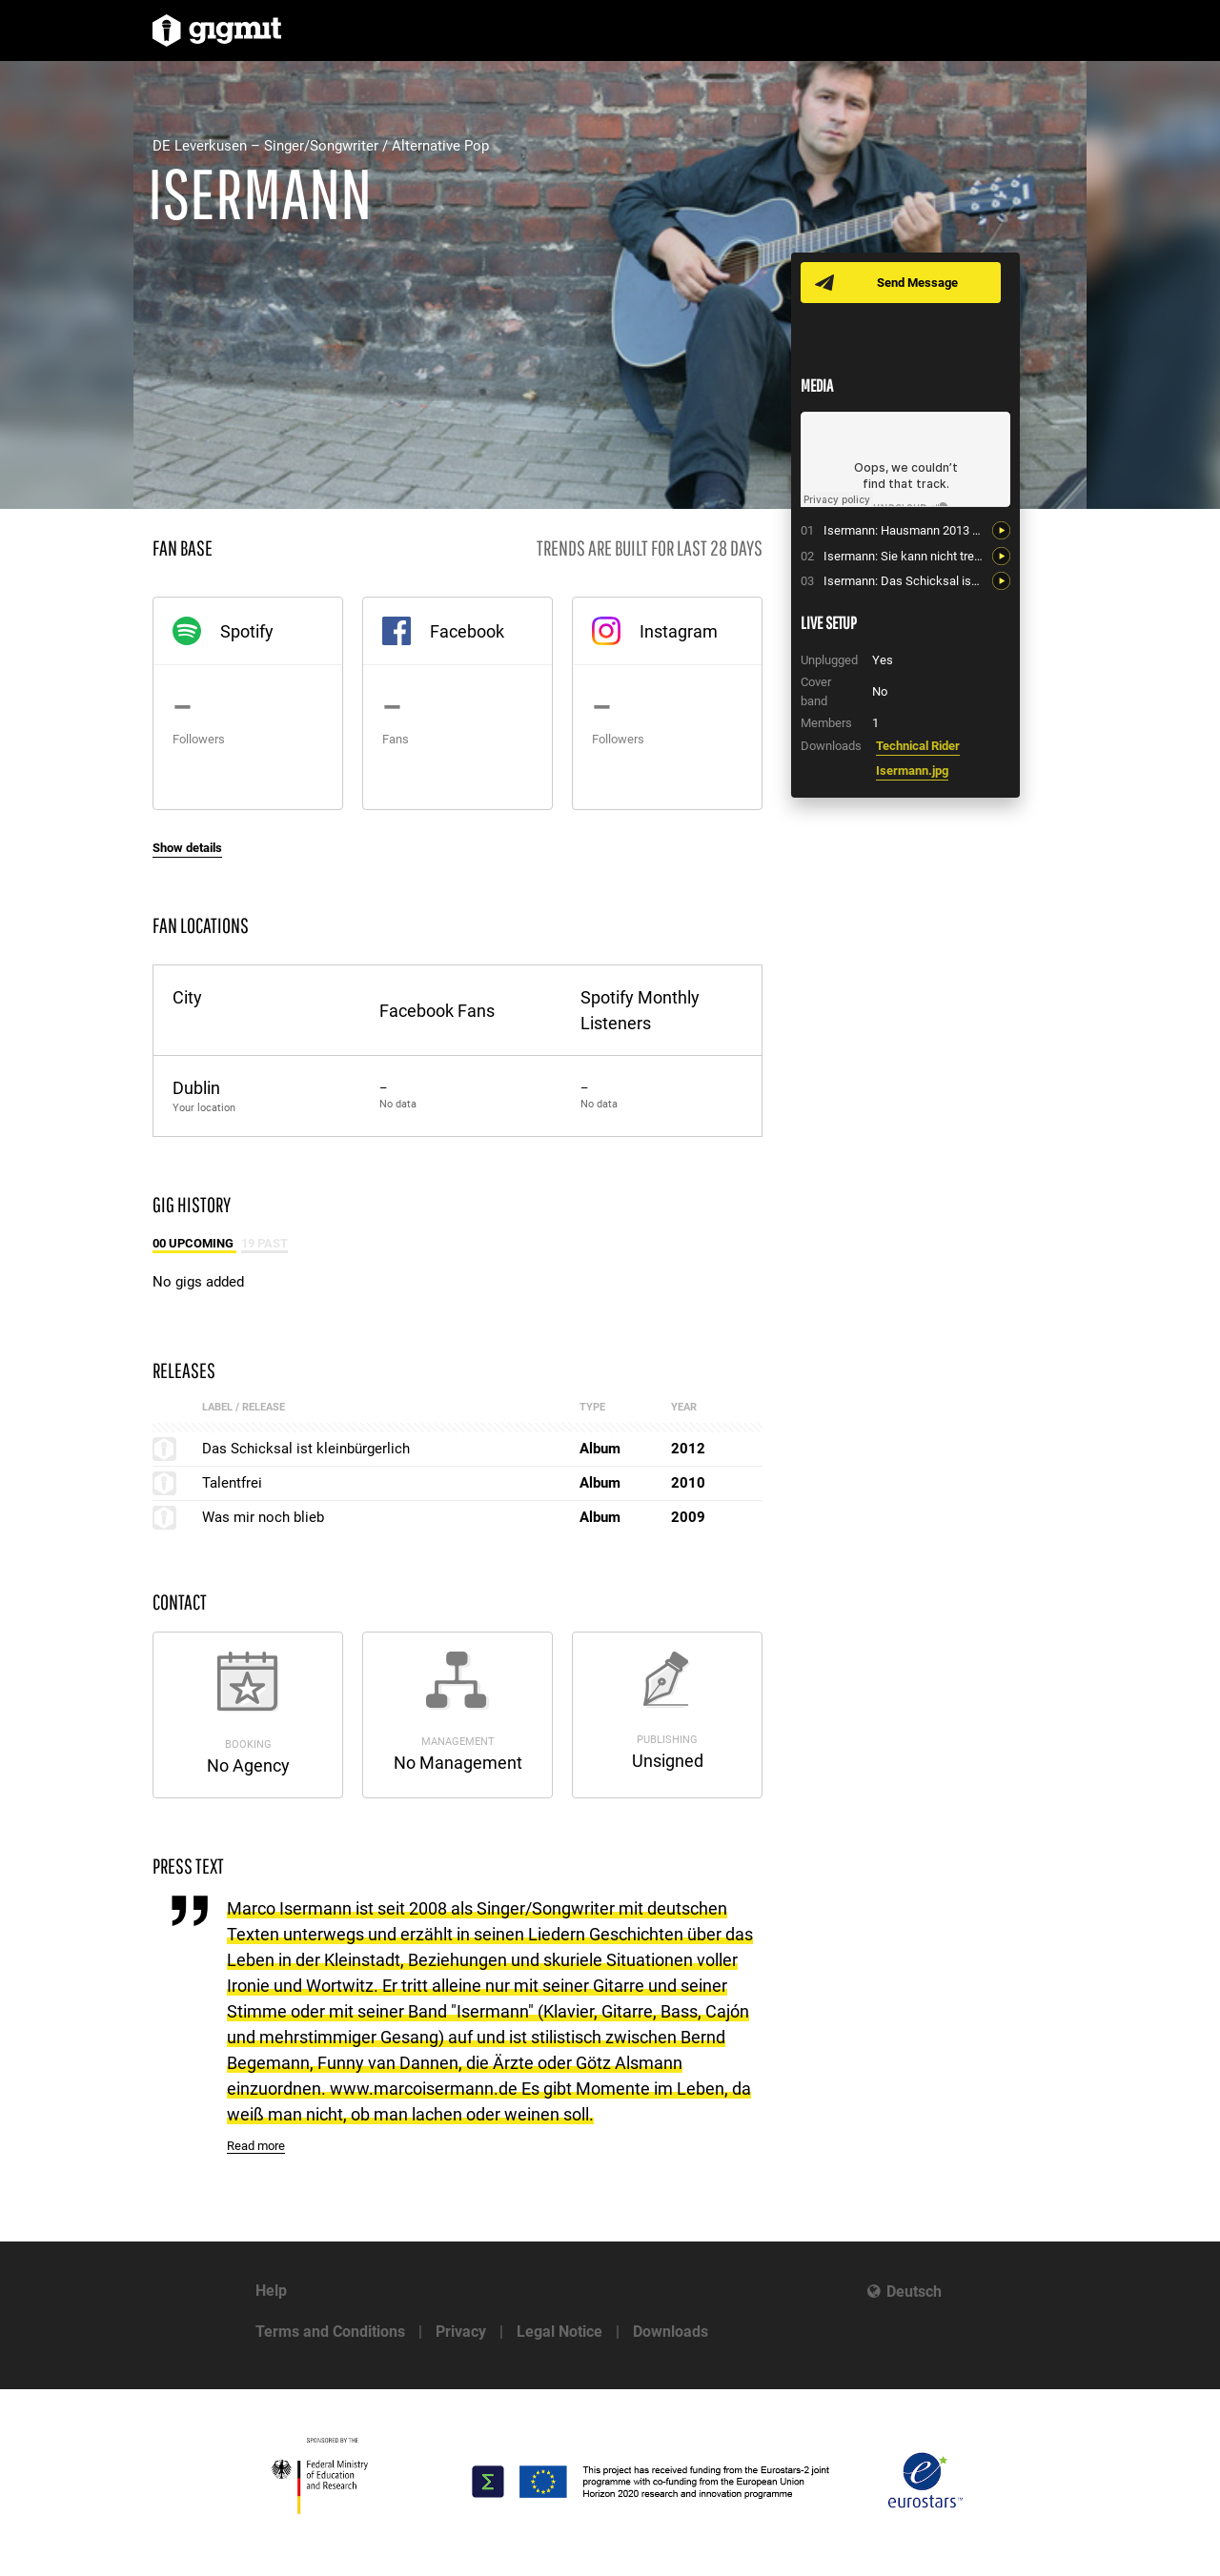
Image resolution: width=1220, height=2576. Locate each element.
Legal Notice (559, 2331)
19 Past (264, 1243)
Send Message (917, 282)
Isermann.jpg (912, 770)
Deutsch (914, 2291)
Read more (256, 2146)
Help (271, 2291)
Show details (187, 848)
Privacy (461, 2331)
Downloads (670, 2331)
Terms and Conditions (330, 2331)
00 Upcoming (194, 1243)
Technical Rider (918, 746)
